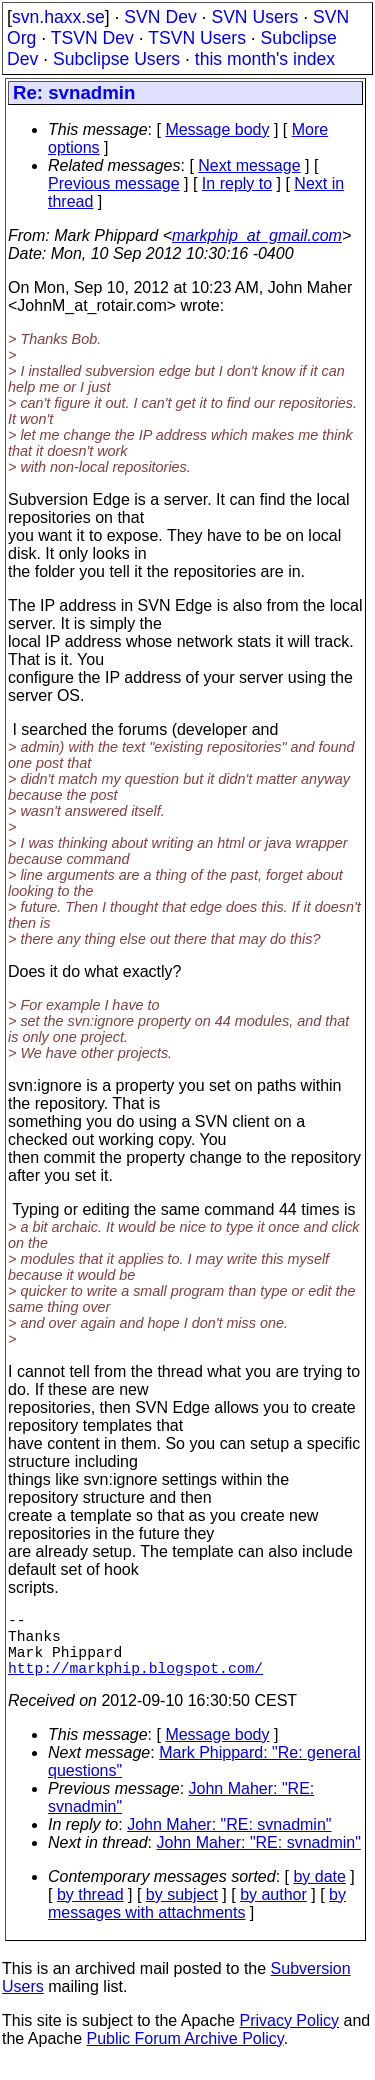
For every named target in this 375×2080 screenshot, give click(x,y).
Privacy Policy (289, 2036)
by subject (182, 1910)
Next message (249, 165)
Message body (217, 129)
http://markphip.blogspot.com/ (135, 1683)
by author (273, 1910)
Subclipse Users (116, 59)
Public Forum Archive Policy (185, 2054)
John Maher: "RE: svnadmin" (229, 1840)
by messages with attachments (197, 1919)
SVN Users (254, 17)
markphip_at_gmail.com (257, 235)
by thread (90, 1910)
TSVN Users (197, 38)
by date (319, 1892)
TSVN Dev (92, 38)
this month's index (265, 59)
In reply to (237, 183)
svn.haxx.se (58, 17)
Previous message (114, 183)
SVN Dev (160, 17)
